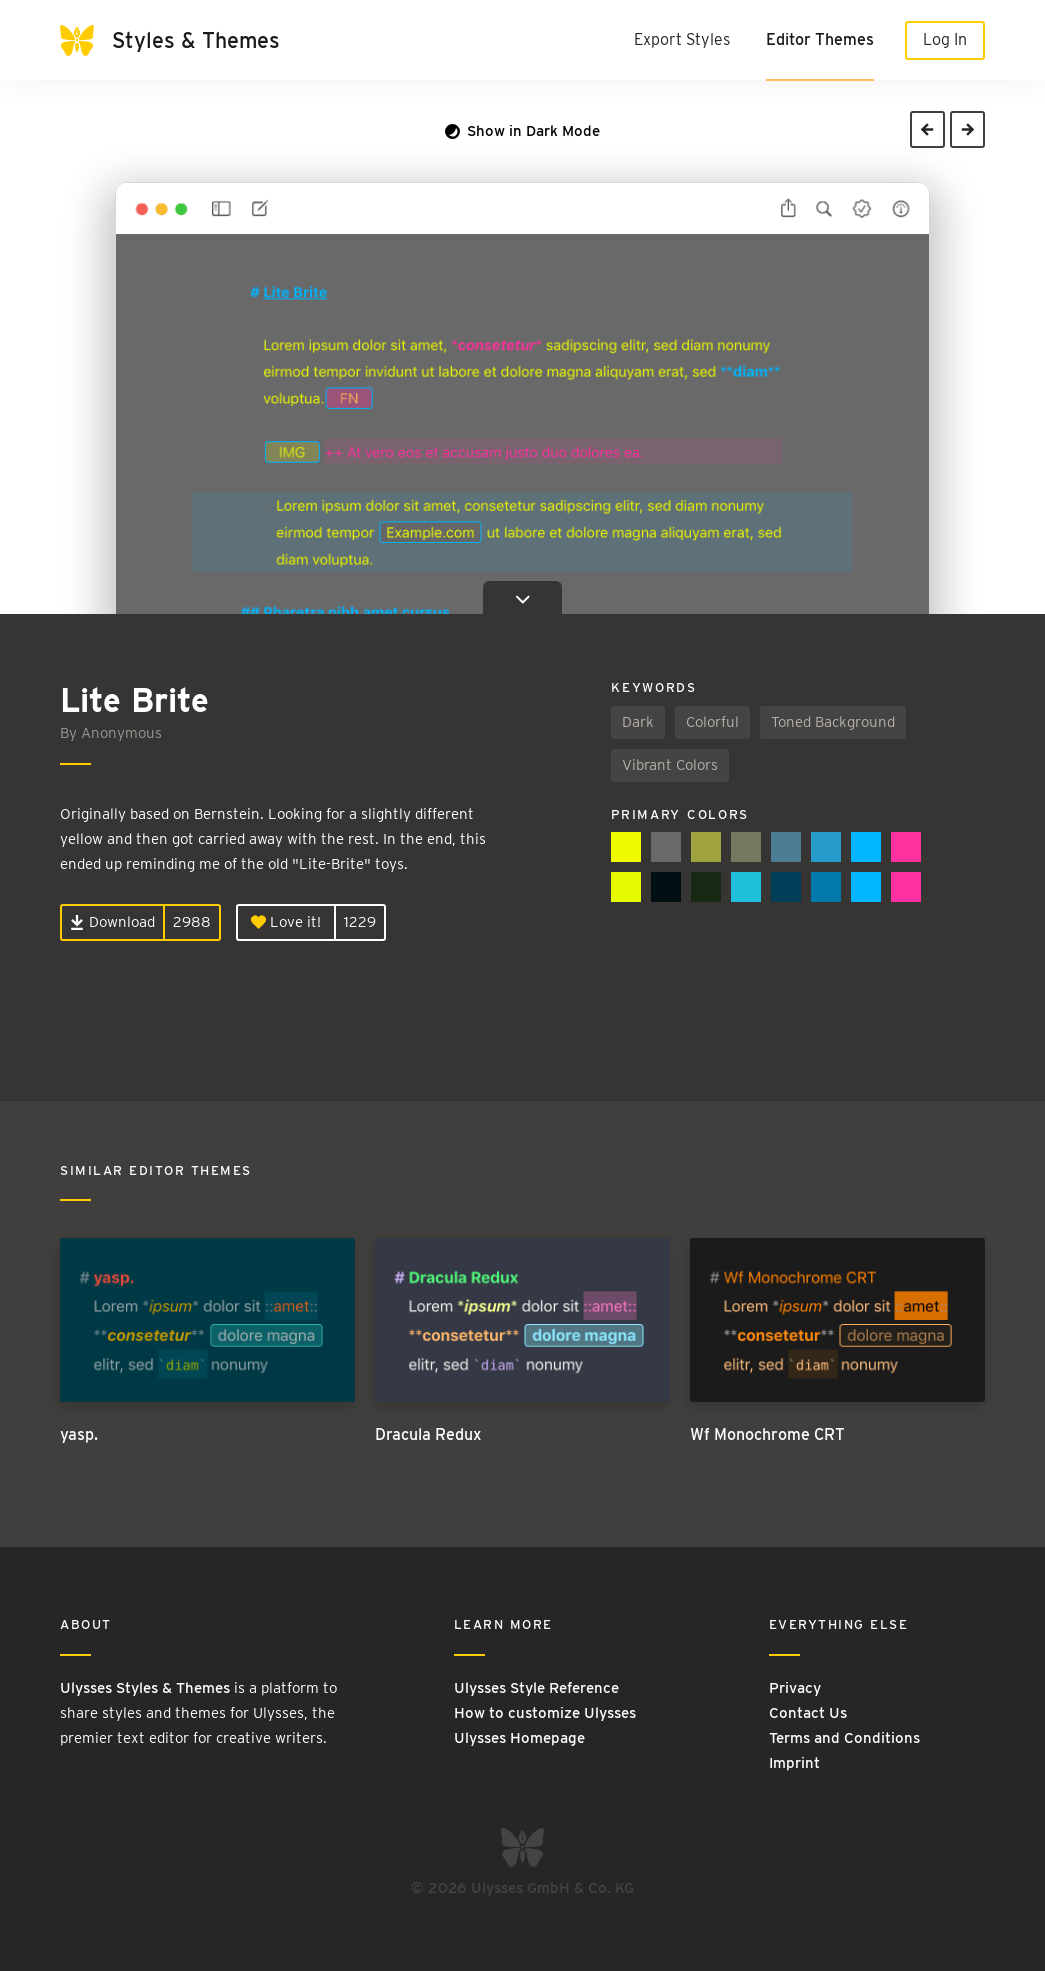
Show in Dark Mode (522, 131)
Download (112, 922)
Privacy (795, 1688)
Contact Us (808, 1713)
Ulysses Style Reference (536, 1688)
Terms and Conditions (844, 1738)
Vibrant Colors (670, 765)
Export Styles (682, 39)
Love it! (286, 922)
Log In (945, 39)
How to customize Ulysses (545, 1713)
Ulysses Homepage (519, 1738)
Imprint (794, 1763)
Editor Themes (820, 39)
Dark (638, 722)
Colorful (712, 722)
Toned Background (833, 722)
